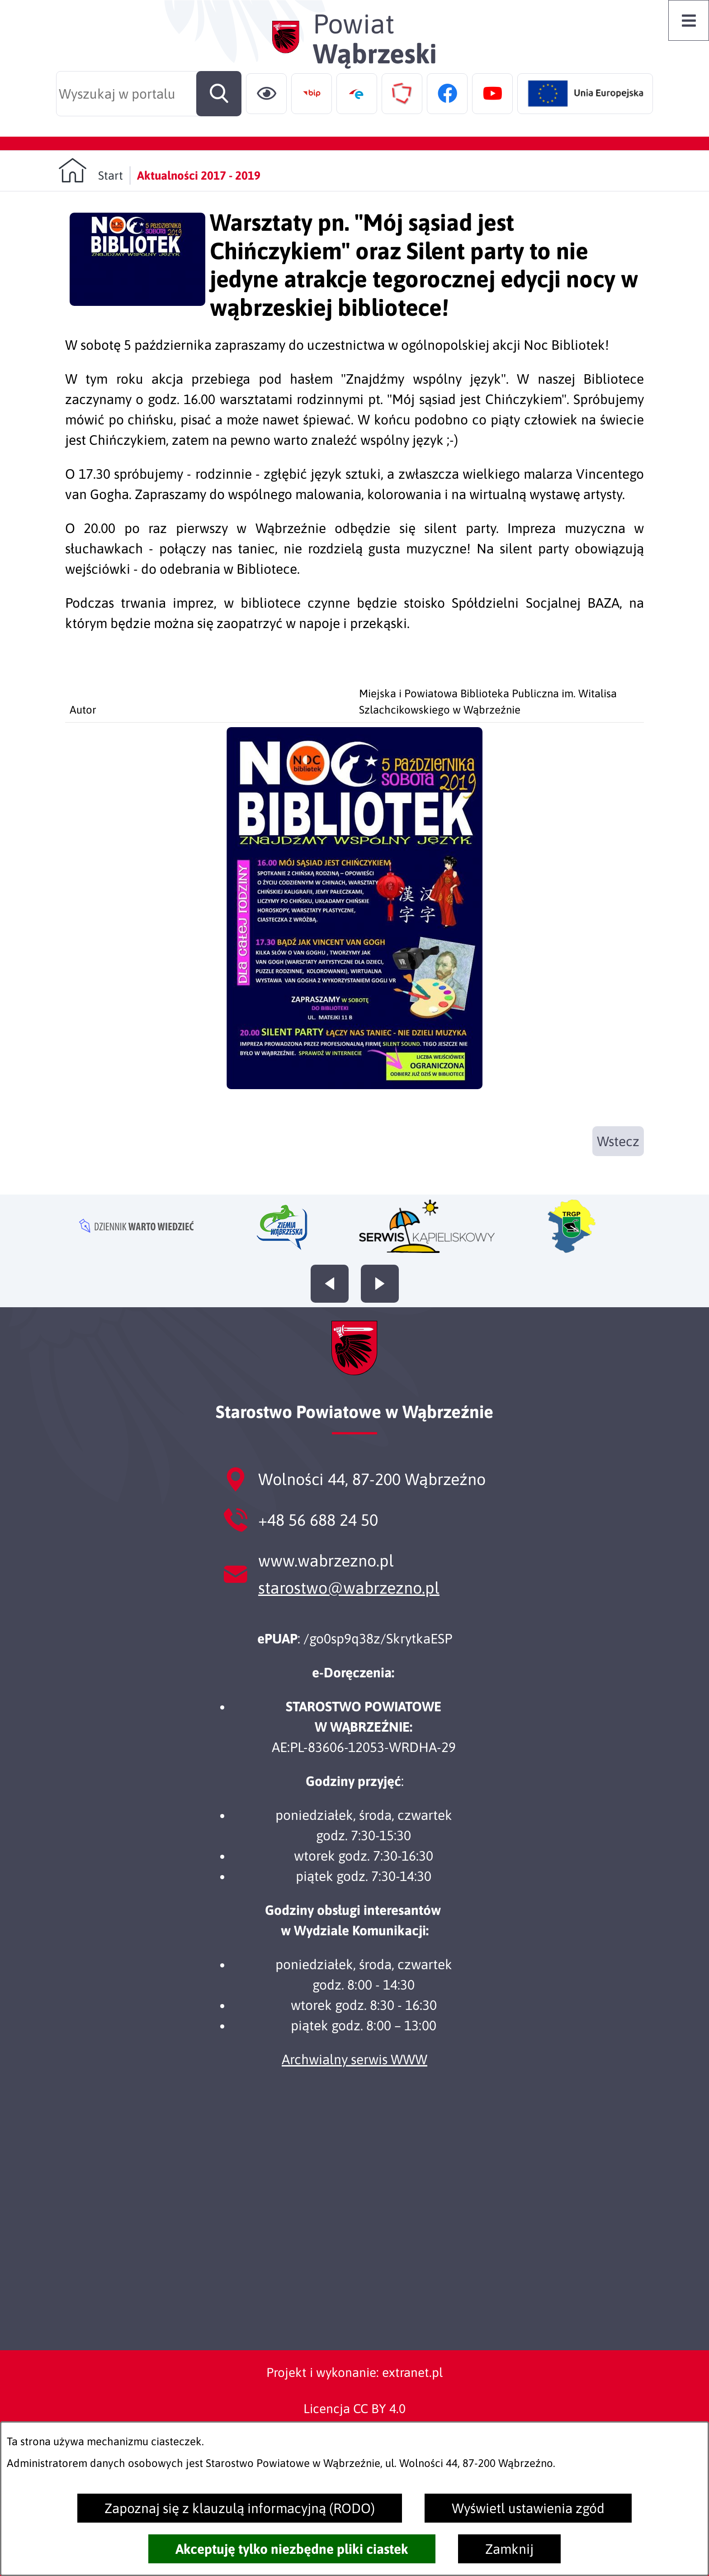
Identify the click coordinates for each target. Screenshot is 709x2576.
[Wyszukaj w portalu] (148, 93)
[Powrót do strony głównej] (90, 170)
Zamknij (509, 2549)
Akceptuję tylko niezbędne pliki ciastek (291, 2549)
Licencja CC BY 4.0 (354, 2408)
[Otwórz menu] (688, 20)
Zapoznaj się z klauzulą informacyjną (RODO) (239, 2508)
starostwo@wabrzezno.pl (349, 1587)
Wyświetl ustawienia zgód (528, 2508)
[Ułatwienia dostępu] (266, 93)
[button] (354, 1084)
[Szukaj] (218, 93)
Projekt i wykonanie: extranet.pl (354, 2372)
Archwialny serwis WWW (354, 2059)
